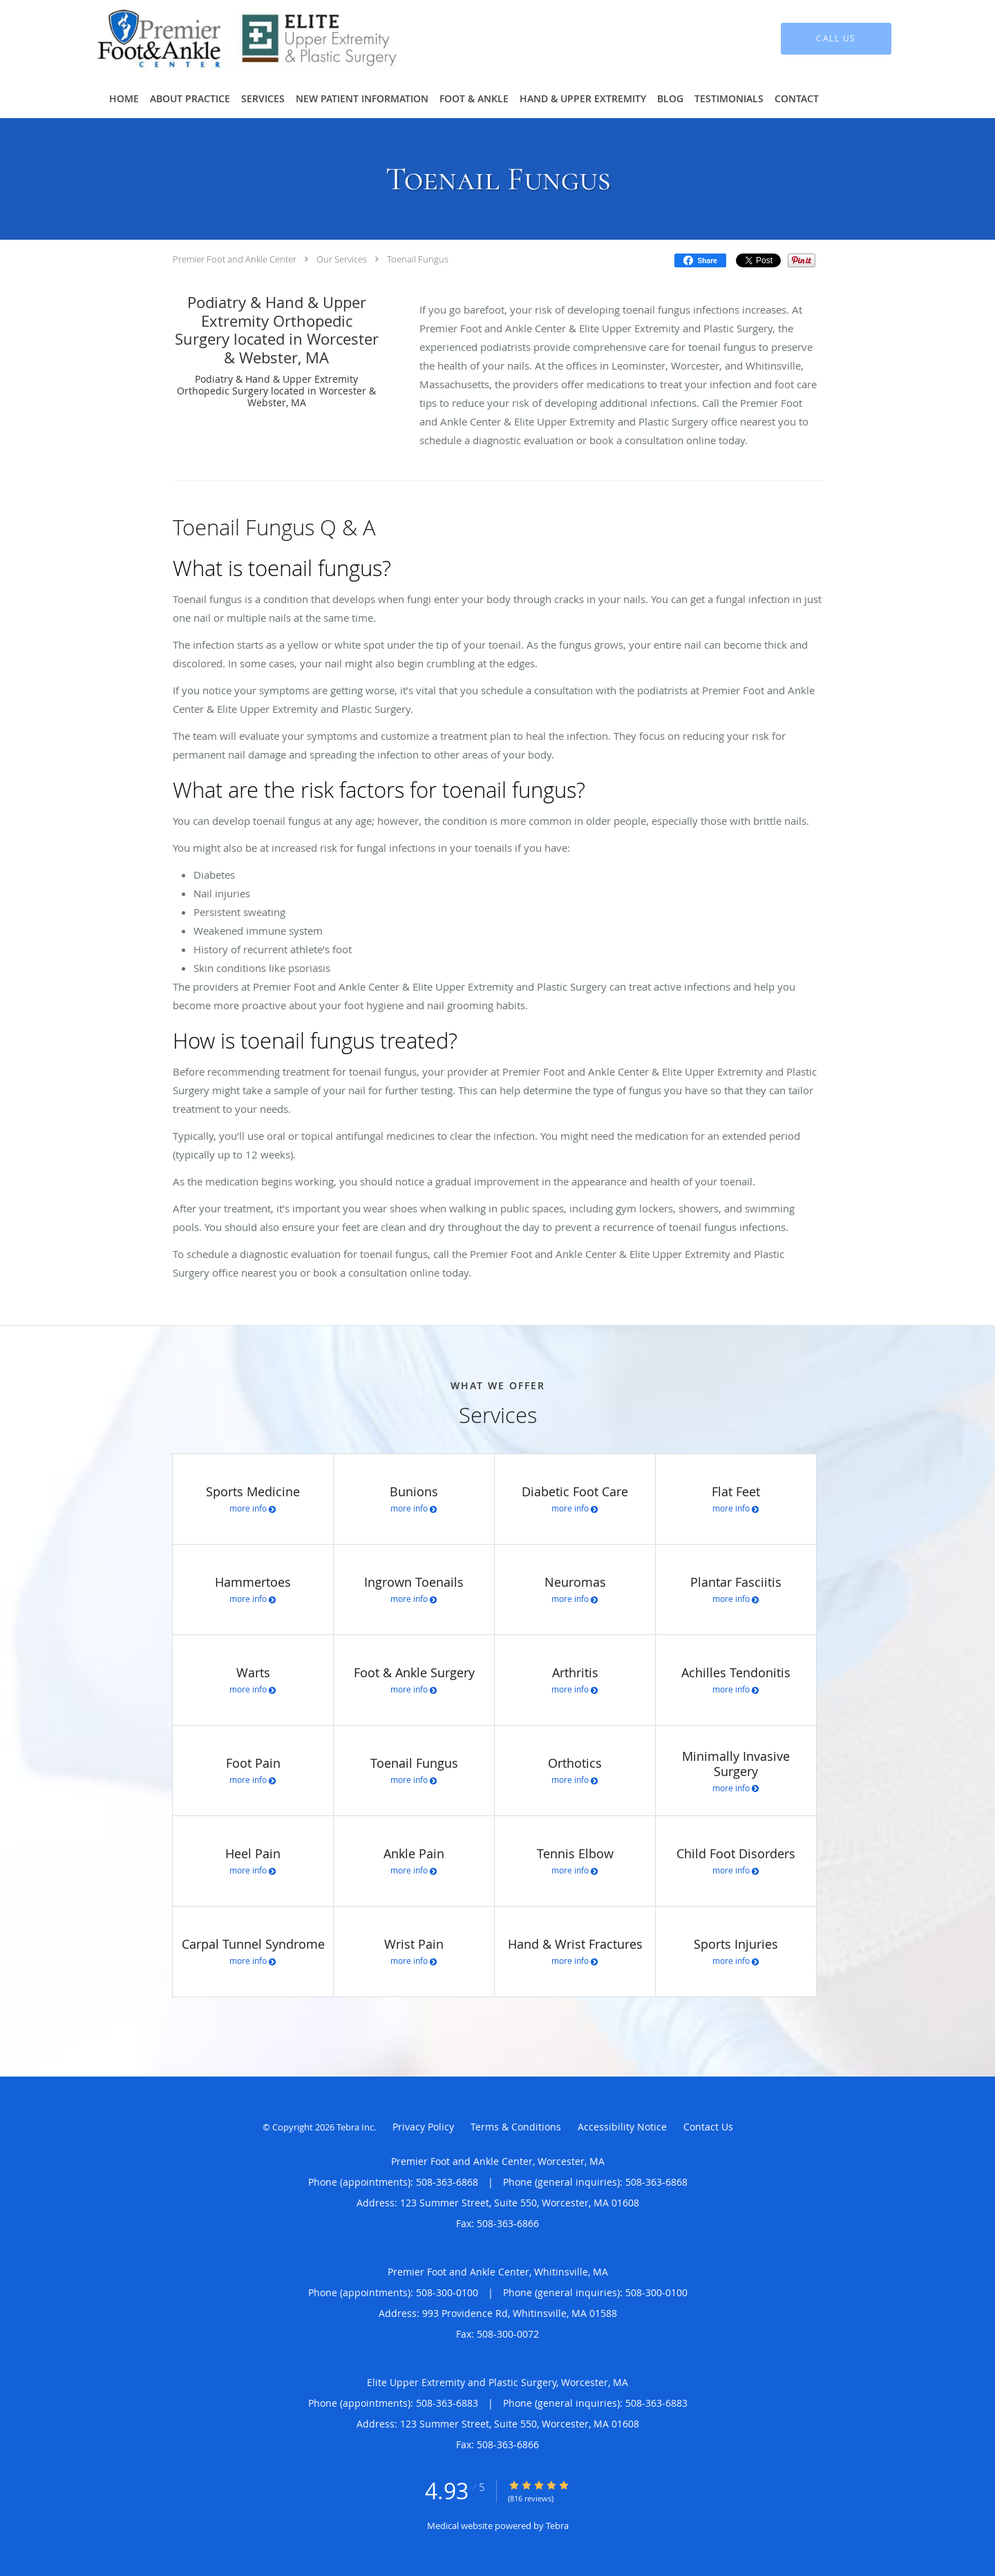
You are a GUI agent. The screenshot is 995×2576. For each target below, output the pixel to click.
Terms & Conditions (516, 2126)
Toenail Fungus (417, 259)
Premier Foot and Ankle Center (234, 259)
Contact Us (708, 2126)
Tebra (557, 2525)
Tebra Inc (355, 2127)
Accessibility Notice (622, 2126)
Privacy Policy (423, 2126)
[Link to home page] (228, 38)
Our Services (341, 259)
